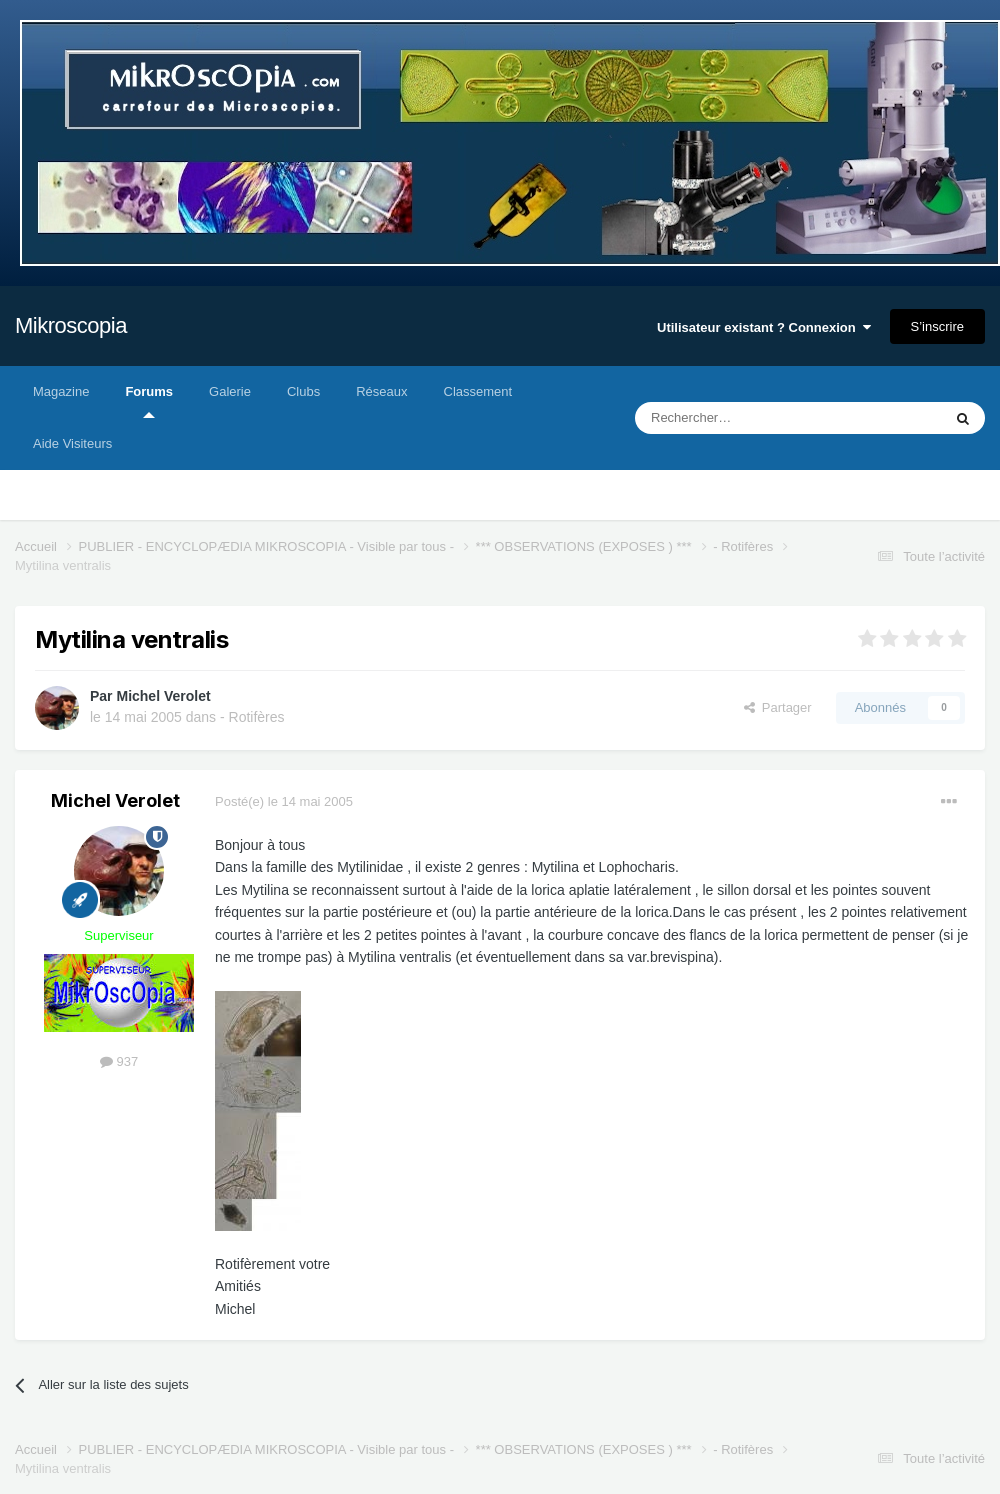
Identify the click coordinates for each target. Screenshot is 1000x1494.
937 (119, 1061)
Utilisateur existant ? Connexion (764, 327)
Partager (778, 707)
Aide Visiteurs (72, 443)
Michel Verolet (163, 696)
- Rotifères (252, 717)
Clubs (303, 391)
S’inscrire (937, 326)
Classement (478, 391)
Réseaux (381, 391)
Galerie (230, 391)
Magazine (61, 391)
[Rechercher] (746, 418)
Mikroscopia (71, 325)
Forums (149, 401)
